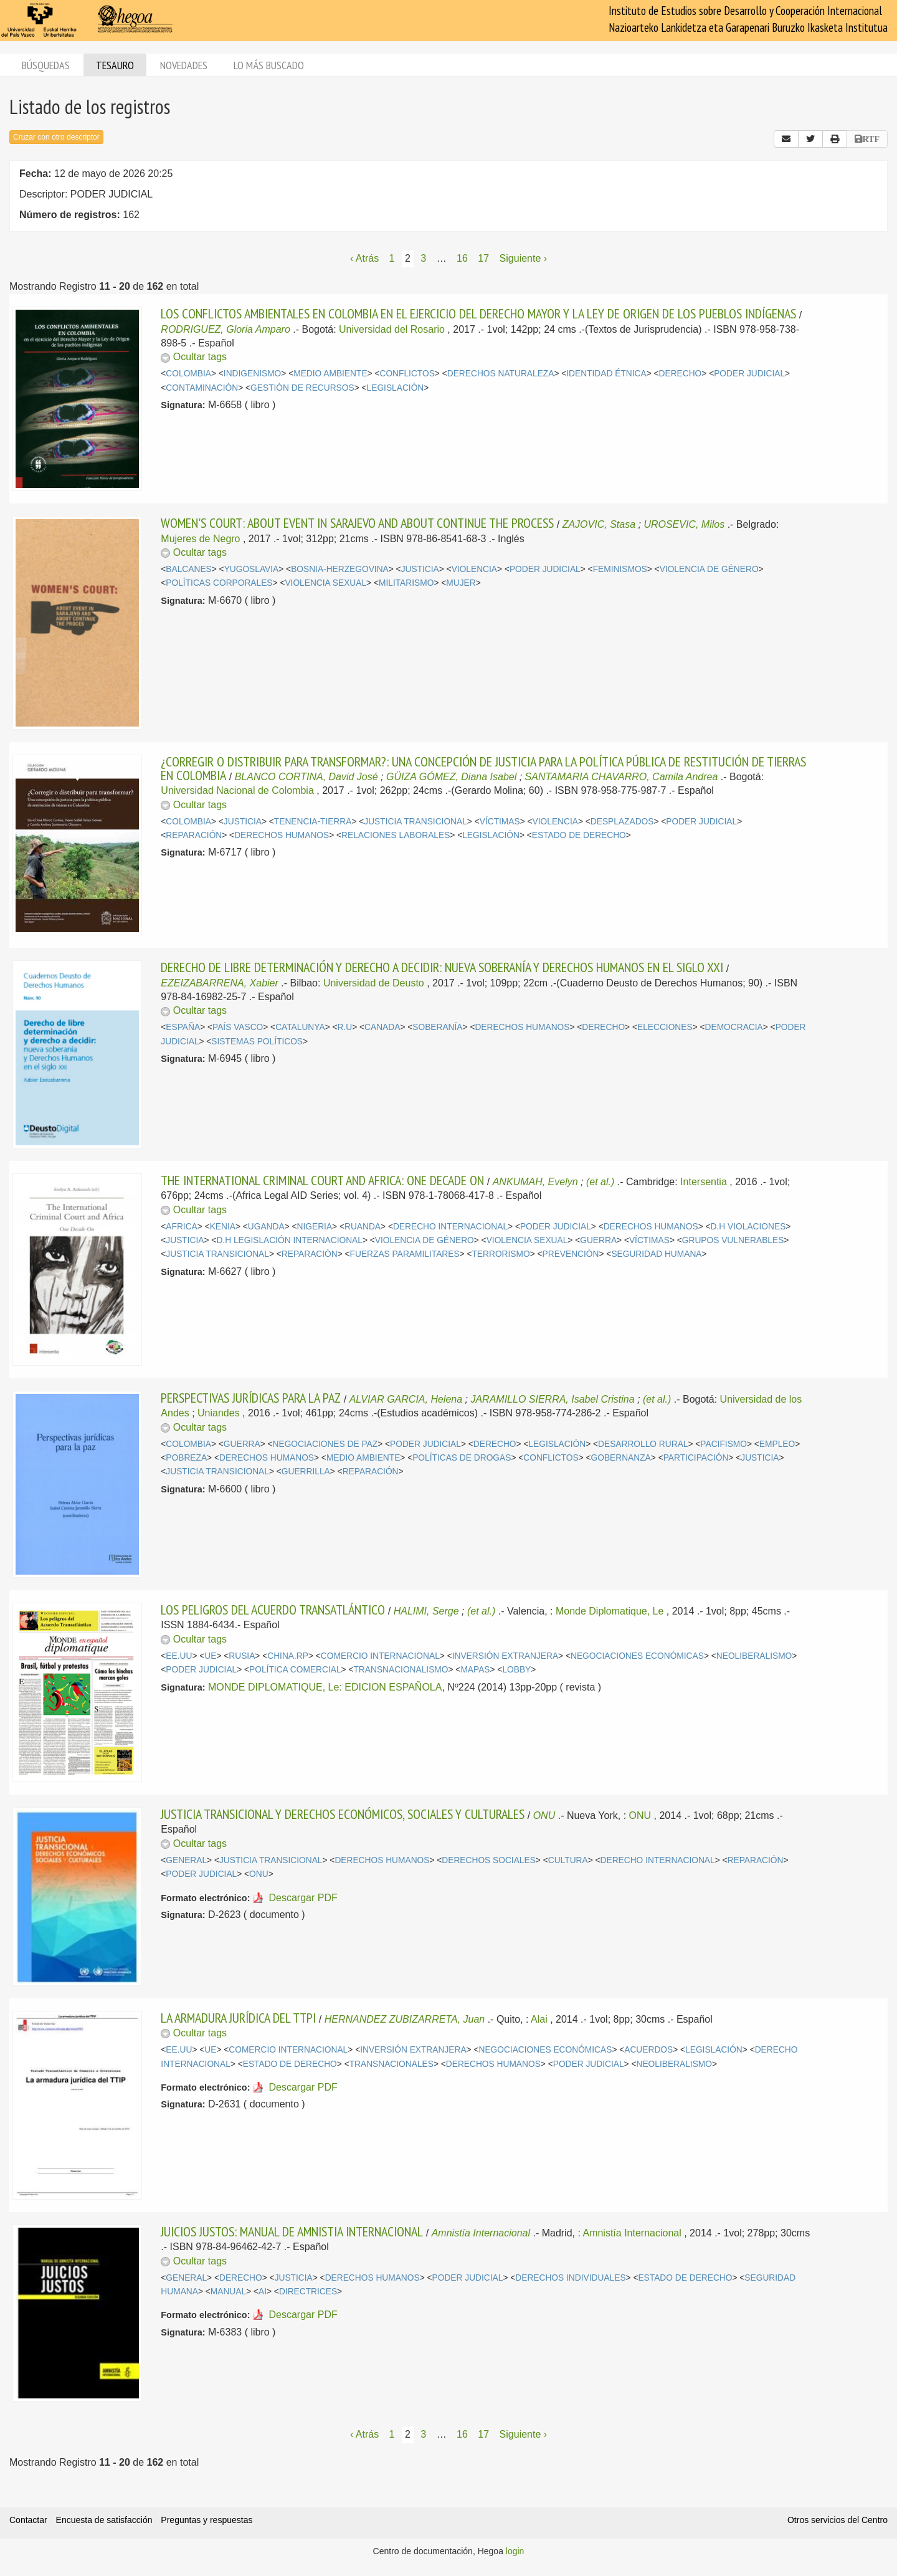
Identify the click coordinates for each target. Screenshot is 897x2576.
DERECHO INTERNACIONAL (450, 1226)
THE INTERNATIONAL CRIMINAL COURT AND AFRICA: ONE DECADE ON (322, 1180)
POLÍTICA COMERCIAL (295, 1669)
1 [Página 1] (392, 258)
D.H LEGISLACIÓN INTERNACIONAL (289, 1240)
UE (210, 1656)
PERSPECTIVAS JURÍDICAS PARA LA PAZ (251, 1397)
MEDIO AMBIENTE (330, 373)
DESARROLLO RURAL (643, 1444)
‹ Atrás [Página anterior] (364, 258)
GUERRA (598, 1240)
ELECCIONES (665, 1027)
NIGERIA (315, 1226)
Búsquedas (46, 65)
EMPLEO (777, 1444)
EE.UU (179, 1656)
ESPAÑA (183, 1027)
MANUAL (228, 2291)
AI (263, 2291)
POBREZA (186, 1457)
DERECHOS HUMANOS (281, 835)
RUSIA (242, 1656)
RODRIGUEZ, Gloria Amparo (225, 329)
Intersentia (703, 1181)
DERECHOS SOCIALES (489, 1860)
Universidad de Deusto (373, 983)
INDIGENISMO (252, 373)
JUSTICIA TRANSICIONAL (415, 821)
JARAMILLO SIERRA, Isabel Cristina (552, 1399)
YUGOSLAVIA (251, 569)
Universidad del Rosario (392, 329)
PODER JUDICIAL (749, 373)
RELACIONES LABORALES (395, 835)
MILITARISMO (406, 583)
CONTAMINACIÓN (202, 388)
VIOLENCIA (474, 569)
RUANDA (362, 1226)
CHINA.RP (287, 1656)
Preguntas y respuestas (206, 2520)
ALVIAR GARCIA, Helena (405, 1399)
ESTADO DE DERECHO (579, 835)
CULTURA (568, 1860)
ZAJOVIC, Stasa (598, 524)
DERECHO (680, 373)
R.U (345, 1027)
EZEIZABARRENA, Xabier (219, 983)
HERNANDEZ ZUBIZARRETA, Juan (405, 2019)
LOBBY (516, 1669)
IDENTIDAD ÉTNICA (606, 373)
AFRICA (181, 1226)
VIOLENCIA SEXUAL (325, 583)
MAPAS (475, 1669)
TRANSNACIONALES (391, 2064)
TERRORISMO (500, 1254)
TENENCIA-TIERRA (313, 821)
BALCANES (188, 569)
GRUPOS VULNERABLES (733, 1240)
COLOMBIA (188, 373)
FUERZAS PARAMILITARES (405, 1254)
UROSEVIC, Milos (683, 524)
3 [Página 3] (423, 258)
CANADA (382, 1027)
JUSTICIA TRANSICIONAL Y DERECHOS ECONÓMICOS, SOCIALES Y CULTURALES (342, 1814)
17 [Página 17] (483, 258)
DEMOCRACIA (734, 1027)
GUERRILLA (306, 1471)
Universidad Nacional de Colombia (237, 790)
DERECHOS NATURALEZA (500, 373)
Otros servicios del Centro (837, 2520)
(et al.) (600, 1181)
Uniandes (218, 1413)
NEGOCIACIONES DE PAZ (325, 1444)
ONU (544, 1815)
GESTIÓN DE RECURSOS (302, 388)
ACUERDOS (648, 2049)
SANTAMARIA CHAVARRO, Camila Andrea (621, 776)
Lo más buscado (269, 65)
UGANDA (266, 1226)
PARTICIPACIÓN (696, 1457)
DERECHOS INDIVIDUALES (570, 2278)
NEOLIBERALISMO (754, 1656)
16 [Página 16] (462, 258)
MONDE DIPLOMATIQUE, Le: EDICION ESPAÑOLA (325, 1687)
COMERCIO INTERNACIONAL (380, 1656)
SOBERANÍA (437, 1027)
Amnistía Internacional (481, 2233)
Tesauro (115, 65)
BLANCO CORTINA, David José (306, 776)
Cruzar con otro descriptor (56, 137)
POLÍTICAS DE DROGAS (461, 1457)
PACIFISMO (723, 1444)
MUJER (460, 583)
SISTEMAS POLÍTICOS (257, 1041)
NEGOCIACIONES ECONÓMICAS (637, 1656)
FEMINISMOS (620, 569)
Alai (539, 2019)
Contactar (28, 2520)
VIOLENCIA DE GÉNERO (709, 569)
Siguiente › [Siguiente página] (524, 258)
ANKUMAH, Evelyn (535, 1181)
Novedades (183, 65)
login (515, 2551)
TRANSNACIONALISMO (400, 1669)
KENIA (222, 1226)
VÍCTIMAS (500, 821)
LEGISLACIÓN (395, 388)
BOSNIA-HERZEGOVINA (340, 569)
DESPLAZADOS (622, 821)
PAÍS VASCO (237, 1027)
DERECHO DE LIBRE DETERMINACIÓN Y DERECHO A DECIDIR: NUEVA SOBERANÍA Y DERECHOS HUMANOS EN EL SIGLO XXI (442, 967)
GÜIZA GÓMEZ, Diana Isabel (451, 776)
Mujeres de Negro (200, 538)
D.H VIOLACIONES (748, 1226)
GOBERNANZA (621, 1457)
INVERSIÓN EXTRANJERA (505, 1656)
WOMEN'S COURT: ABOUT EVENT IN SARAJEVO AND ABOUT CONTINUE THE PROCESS (357, 523)
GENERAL (186, 1860)
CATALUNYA (300, 1027)
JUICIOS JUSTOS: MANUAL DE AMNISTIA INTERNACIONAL (292, 2231)
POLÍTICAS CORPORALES (219, 583)
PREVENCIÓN (571, 1254)
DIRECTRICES (308, 2291)
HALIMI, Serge (426, 1611)
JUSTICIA (420, 569)
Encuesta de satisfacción (104, 2520)
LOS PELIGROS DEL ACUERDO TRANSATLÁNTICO (273, 1609)
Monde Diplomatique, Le (609, 1611)
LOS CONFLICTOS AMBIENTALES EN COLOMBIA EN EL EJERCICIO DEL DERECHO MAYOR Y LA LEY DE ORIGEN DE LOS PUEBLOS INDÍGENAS (478, 313)
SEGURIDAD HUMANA (656, 1254)
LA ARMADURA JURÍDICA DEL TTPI (238, 2017)
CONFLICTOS (406, 373)
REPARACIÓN (194, 835)
